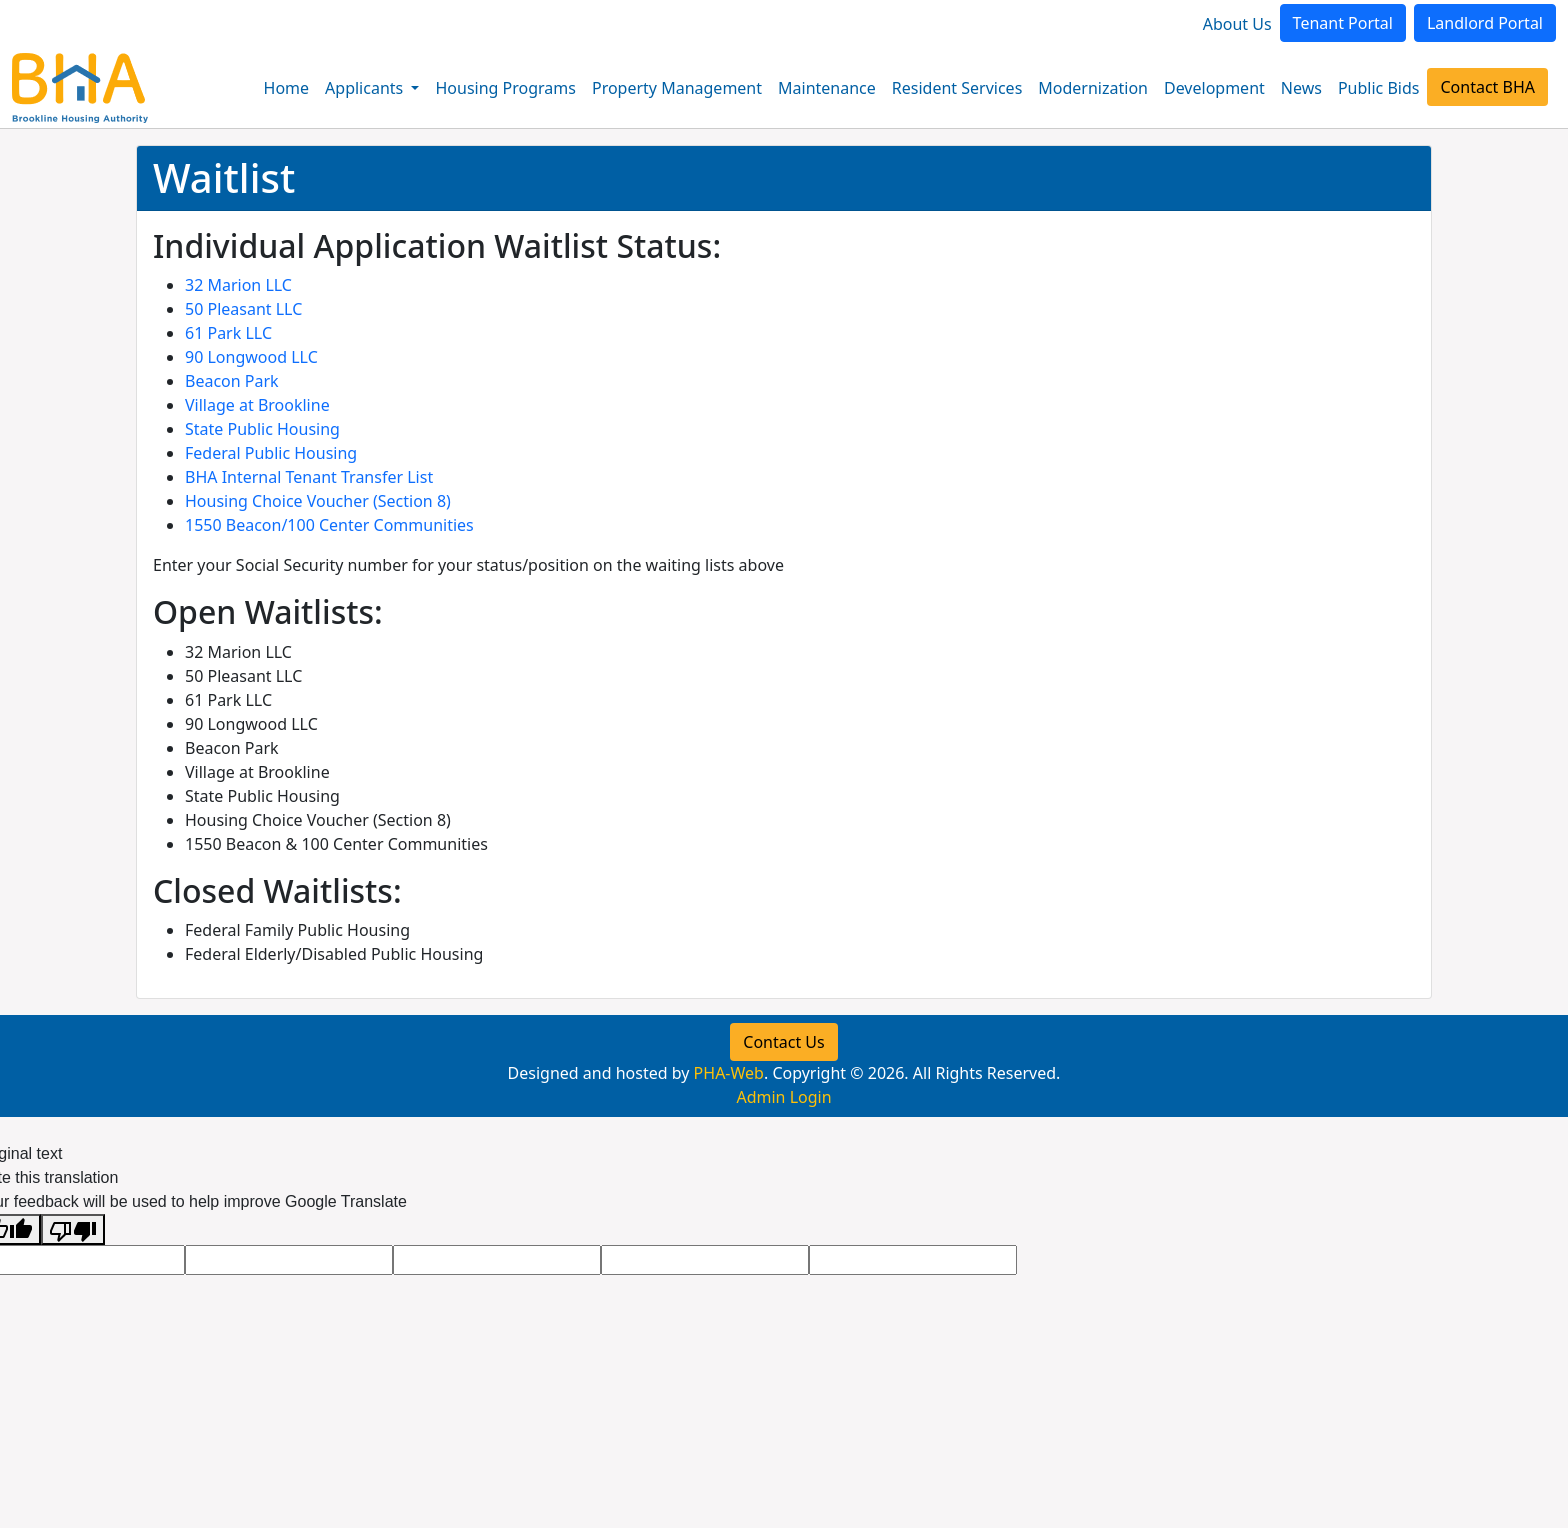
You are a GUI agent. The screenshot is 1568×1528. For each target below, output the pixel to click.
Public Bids (1379, 88)
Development (1214, 88)
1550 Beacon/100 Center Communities (329, 525)
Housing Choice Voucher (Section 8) (318, 501)
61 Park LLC (228, 333)
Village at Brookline (257, 405)
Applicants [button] (366, 88)
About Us (1237, 24)
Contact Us (783, 1042)
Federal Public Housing (271, 453)
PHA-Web (729, 1073)
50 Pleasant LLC (243, 309)
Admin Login (783, 1097)
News (1301, 88)
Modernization (1093, 88)
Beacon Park (232, 381)
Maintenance (827, 88)
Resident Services (957, 88)
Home (287, 88)
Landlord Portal (1485, 23)
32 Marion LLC (238, 285)
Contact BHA (1487, 87)
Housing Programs (505, 88)
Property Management (677, 88)
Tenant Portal (1343, 23)
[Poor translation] (73, 1229)
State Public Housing (262, 429)
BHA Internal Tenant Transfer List (309, 477)
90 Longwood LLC (251, 357)
